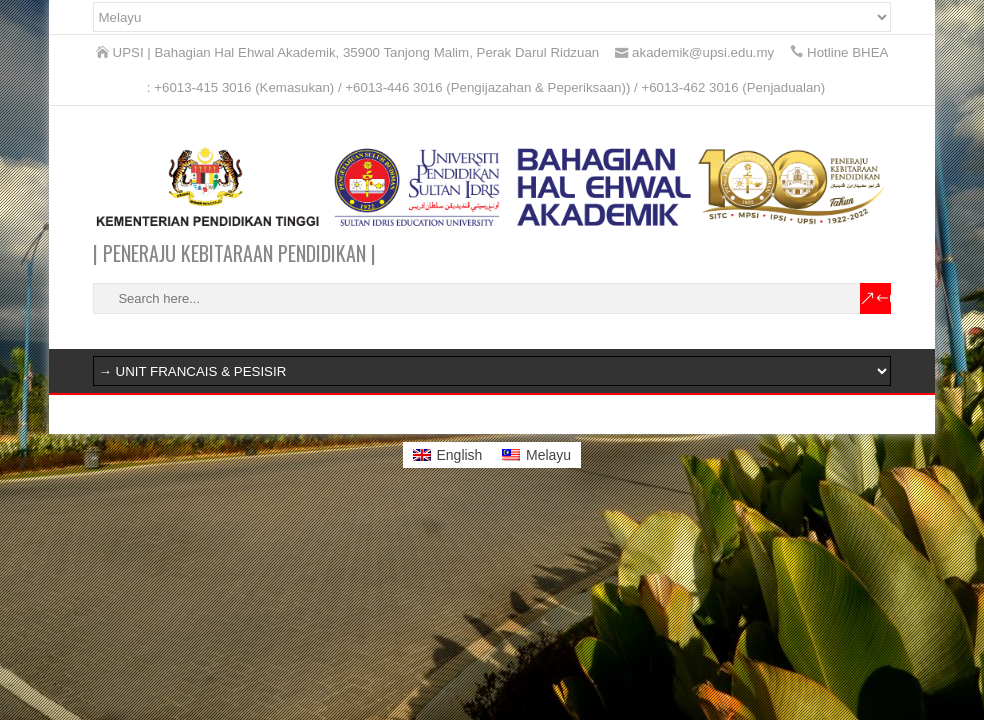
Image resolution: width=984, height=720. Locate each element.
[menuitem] (448, 455)
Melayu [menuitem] (548, 455)
